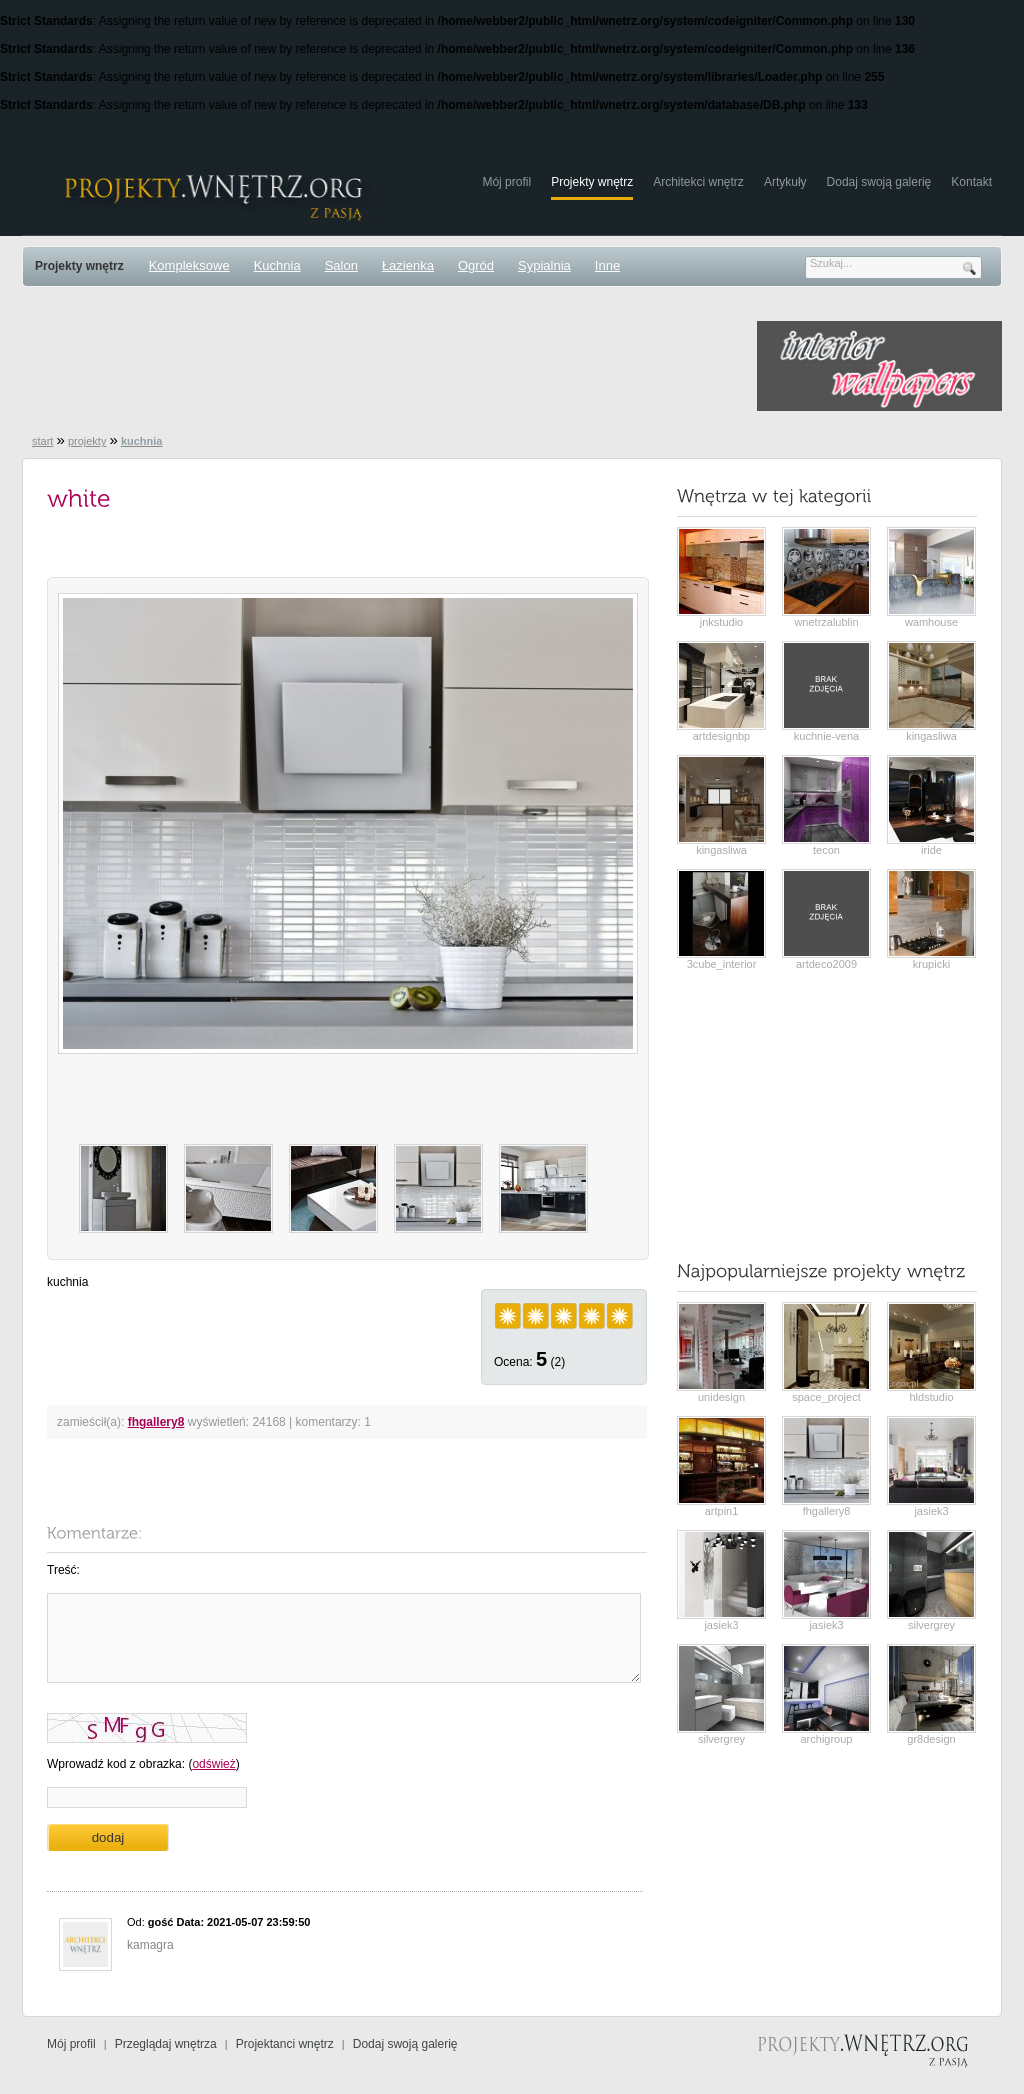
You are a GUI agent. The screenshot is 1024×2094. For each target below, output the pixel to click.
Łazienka (408, 265)
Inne (607, 265)
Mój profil (506, 182)
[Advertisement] (386, 366)
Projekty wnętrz (592, 182)
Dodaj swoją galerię (879, 182)
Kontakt (971, 182)
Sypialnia (544, 265)
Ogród (476, 265)
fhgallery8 (156, 1422)
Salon (341, 265)
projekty (87, 441)
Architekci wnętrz (698, 182)
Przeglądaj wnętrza (166, 2044)
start (42, 441)
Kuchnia (277, 265)
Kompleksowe (189, 265)
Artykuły (785, 182)
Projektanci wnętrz (285, 2044)
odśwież (213, 1764)
